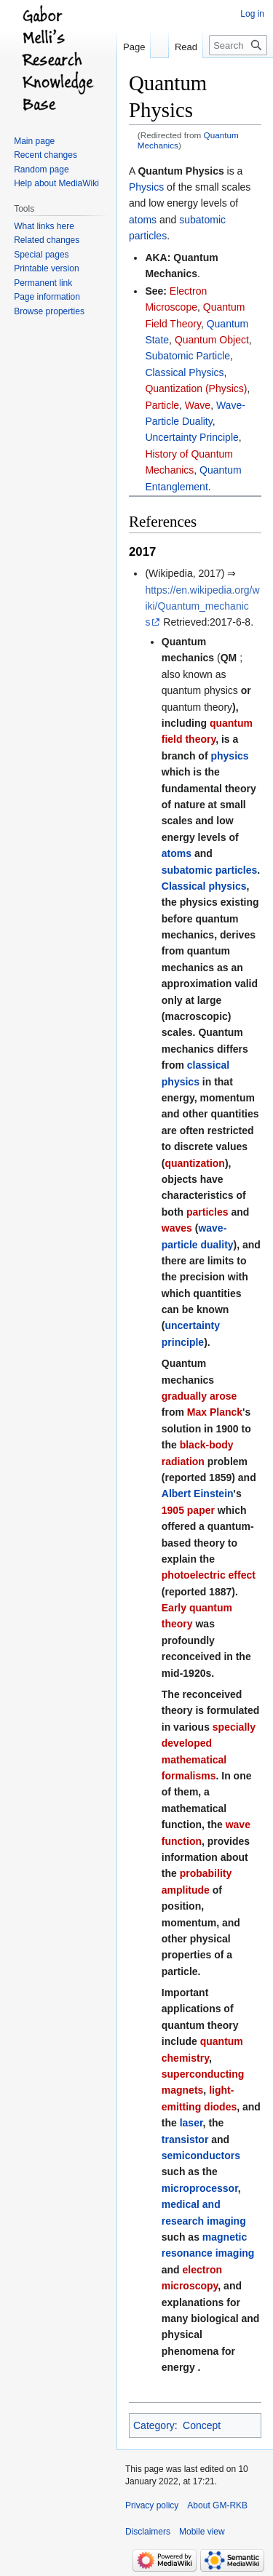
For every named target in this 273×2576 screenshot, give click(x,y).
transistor (185, 2139)
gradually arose (199, 1396)
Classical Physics (184, 372)
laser (191, 2123)
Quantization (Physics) (196, 388)
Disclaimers (147, 2532)
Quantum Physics (180, 171)
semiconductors (201, 2155)
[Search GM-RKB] (238, 45)
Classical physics (204, 886)
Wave (197, 405)
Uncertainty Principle (191, 437)
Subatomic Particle (187, 356)
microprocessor (200, 2188)
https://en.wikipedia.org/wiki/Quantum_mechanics (202, 606)
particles (207, 1212)
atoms (143, 220)
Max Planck (214, 1412)
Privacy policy (151, 2505)
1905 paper (188, 1510)
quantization (194, 1163)
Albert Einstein (198, 1493)
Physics (146, 187)
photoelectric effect (209, 1575)
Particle (162, 405)
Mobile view (202, 2532)
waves (177, 1228)
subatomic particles (210, 870)
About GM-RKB (217, 2505)
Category (154, 2425)
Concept (202, 2425)
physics (229, 756)
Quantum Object (212, 340)
